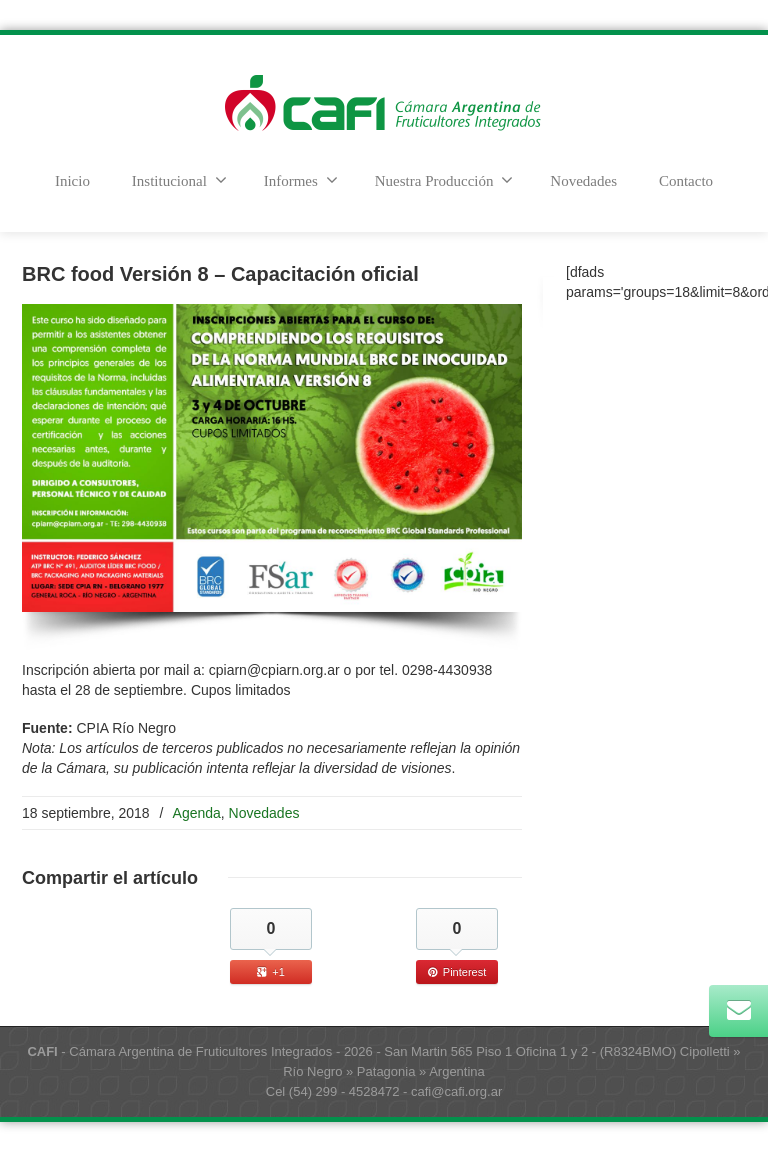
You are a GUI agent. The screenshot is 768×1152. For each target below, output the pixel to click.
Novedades (583, 181)
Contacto (686, 181)
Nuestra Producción (444, 180)
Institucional (179, 180)
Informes (301, 180)
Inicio (72, 181)
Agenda (197, 813)
